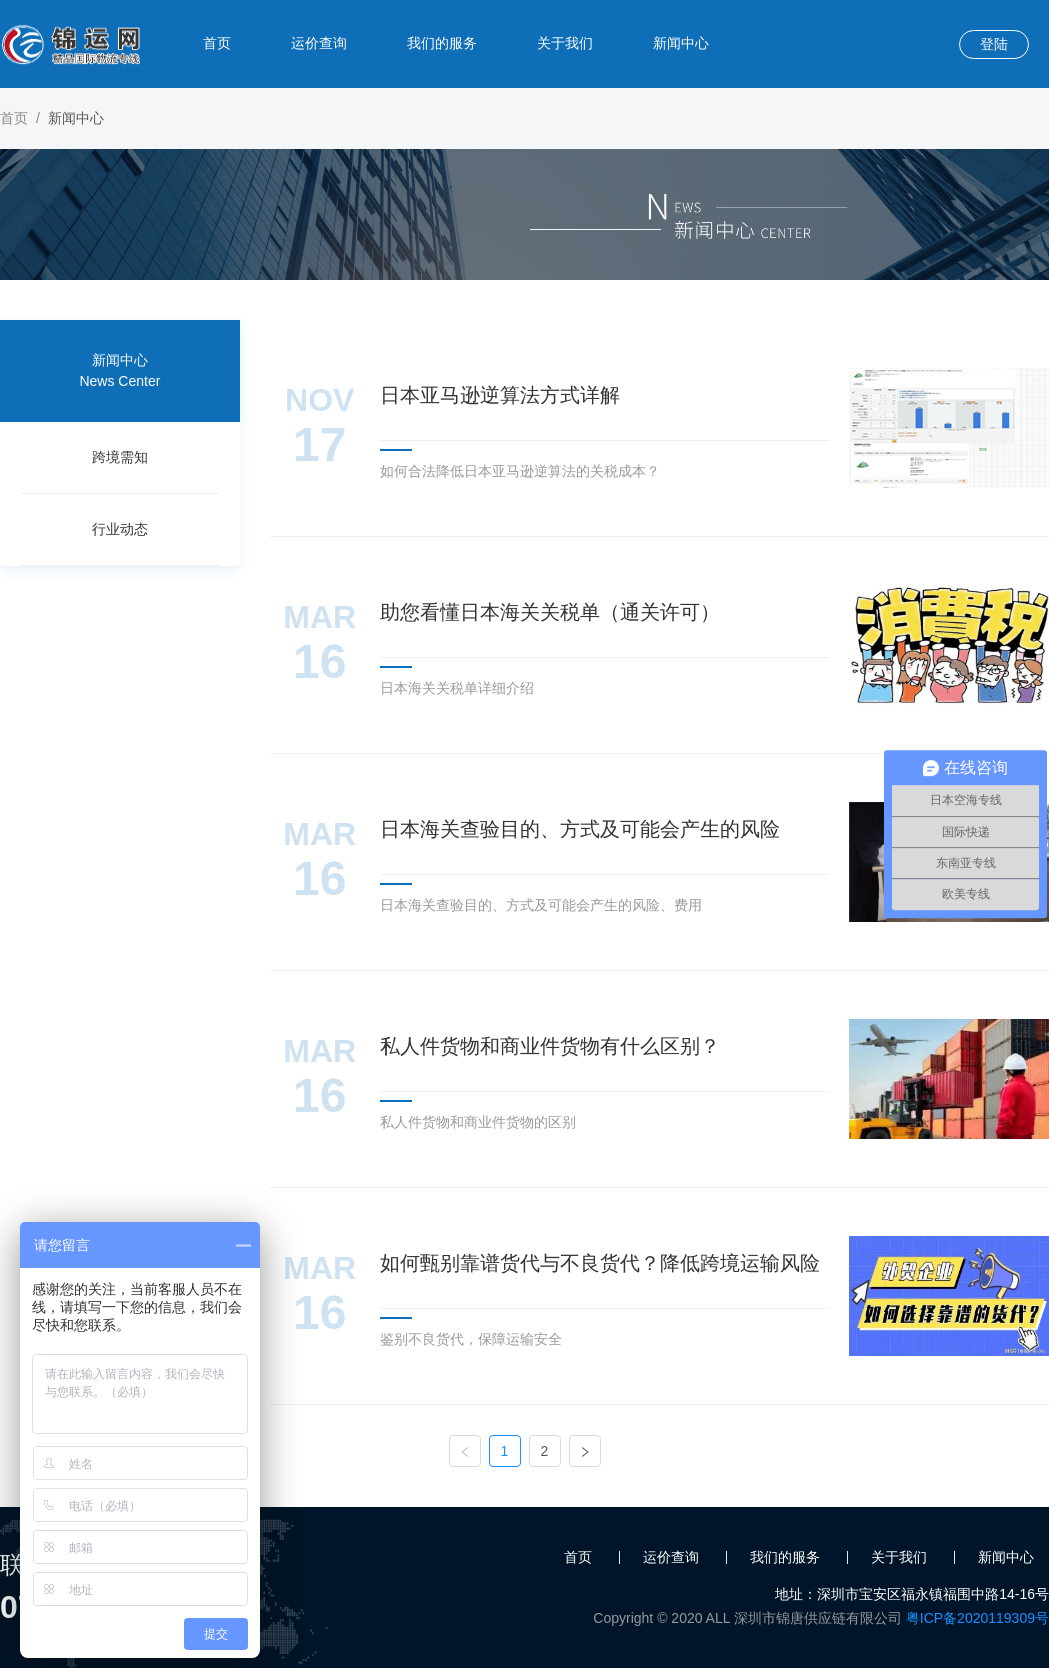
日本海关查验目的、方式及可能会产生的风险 (580, 829)
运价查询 (319, 43)
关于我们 (565, 43)
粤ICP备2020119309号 (977, 1618)
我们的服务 (442, 43)
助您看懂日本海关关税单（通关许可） (550, 612)
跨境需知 (120, 457)
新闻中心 (681, 43)
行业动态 (120, 529)
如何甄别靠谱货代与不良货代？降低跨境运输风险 (600, 1263)
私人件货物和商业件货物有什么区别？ (550, 1046)
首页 (217, 43)
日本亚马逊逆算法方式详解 (500, 395)
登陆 (994, 44)
